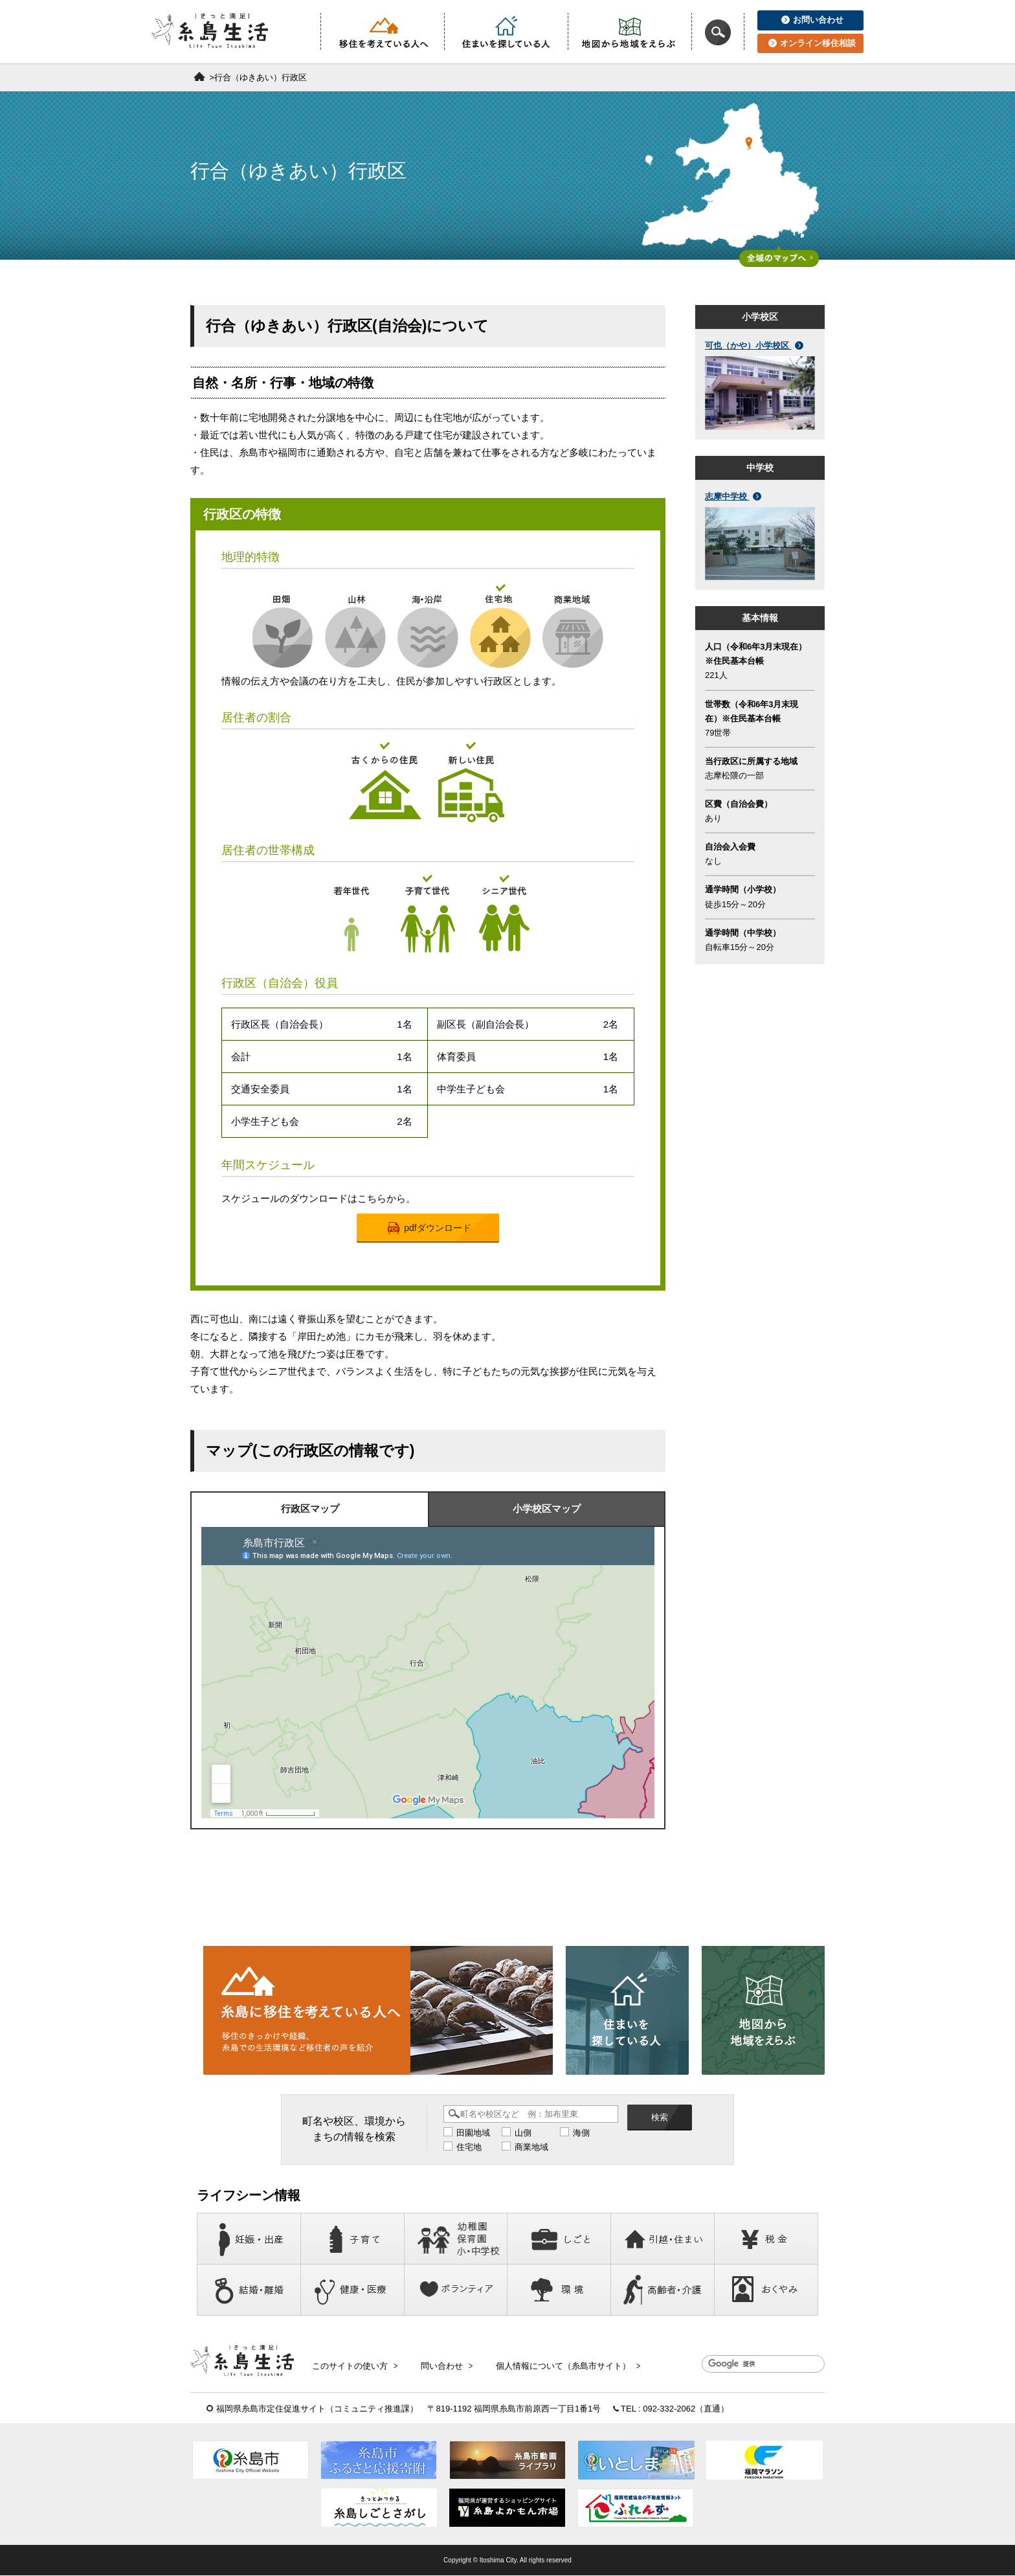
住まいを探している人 (506, 32)
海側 (581, 2133)
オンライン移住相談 (812, 43)
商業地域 (531, 2147)
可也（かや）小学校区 (754, 345)
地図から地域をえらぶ (629, 32)
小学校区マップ (547, 1509)
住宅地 (469, 2147)
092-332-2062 (669, 2408)
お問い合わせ (812, 20)
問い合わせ (443, 2364)
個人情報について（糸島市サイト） (561, 2364)
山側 (523, 2133)
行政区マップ (310, 1509)
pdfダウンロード (429, 1228)
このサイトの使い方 (354, 2364)
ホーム (199, 76)
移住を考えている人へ (382, 32)
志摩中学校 (733, 496)
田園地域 (473, 2133)
